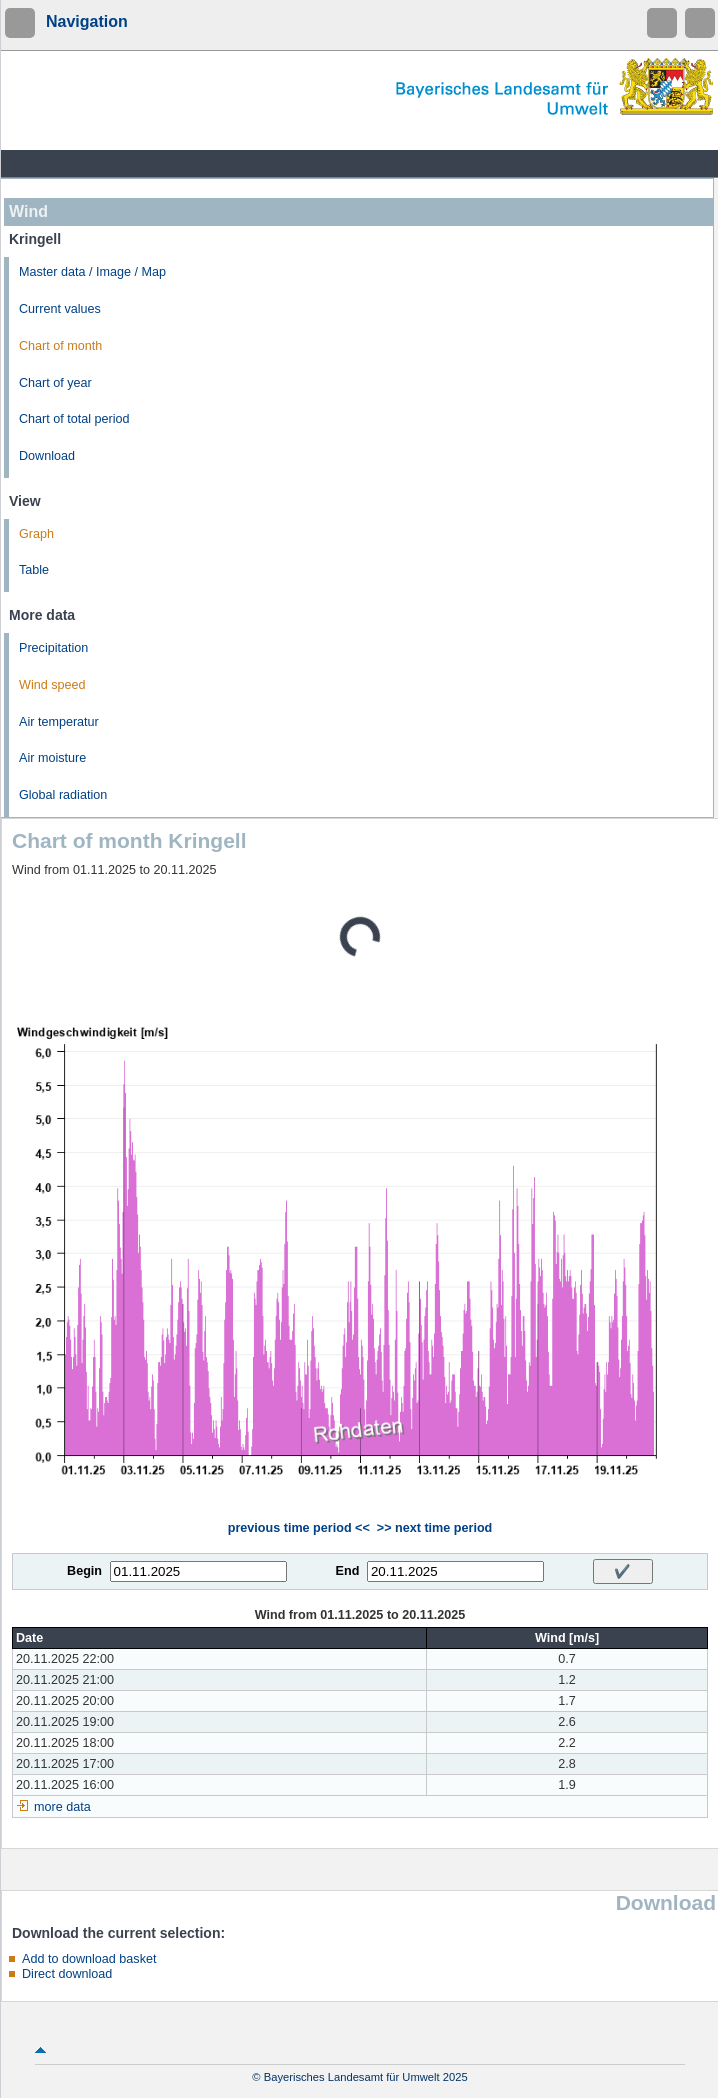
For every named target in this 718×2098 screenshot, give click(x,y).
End (348, 1571)
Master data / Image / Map (92, 272)
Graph (36, 534)
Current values (60, 309)
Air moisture (52, 758)
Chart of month (60, 346)
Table (34, 570)
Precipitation (53, 648)
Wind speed (52, 685)
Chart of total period (74, 419)
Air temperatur (59, 722)
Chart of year (55, 383)
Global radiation (63, 795)
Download (47, 456)
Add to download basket (89, 1959)
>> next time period (434, 1528)
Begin (84, 1571)
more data (62, 1807)
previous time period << (299, 1528)
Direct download (67, 1974)
